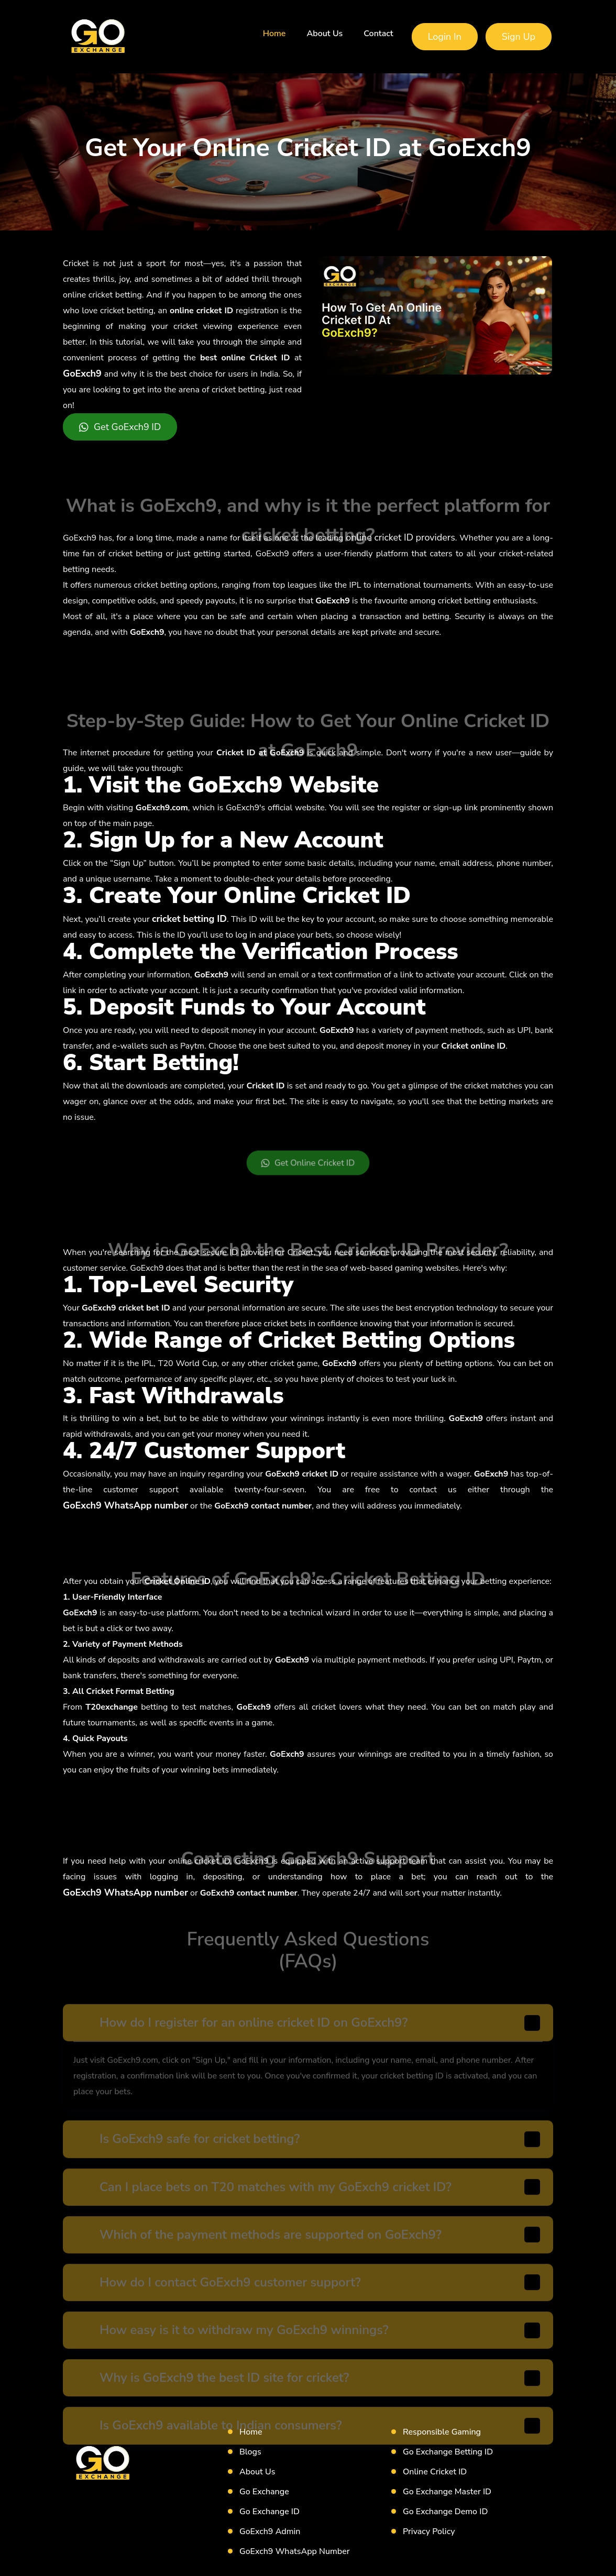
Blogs (250, 2452)
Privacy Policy (429, 2531)
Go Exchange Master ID (447, 2491)
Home (274, 33)
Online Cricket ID (435, 2472)
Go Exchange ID (269, 2511)
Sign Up (518, 36)
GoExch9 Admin (269, 2531)
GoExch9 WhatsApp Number (294, 2551)
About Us (324, 33)
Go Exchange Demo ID (445, 2511)
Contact (378, 33)
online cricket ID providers (400, 537)
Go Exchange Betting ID (448, 2452)
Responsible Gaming (442, 2432)
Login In (444, 36)
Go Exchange (264, 2491)
